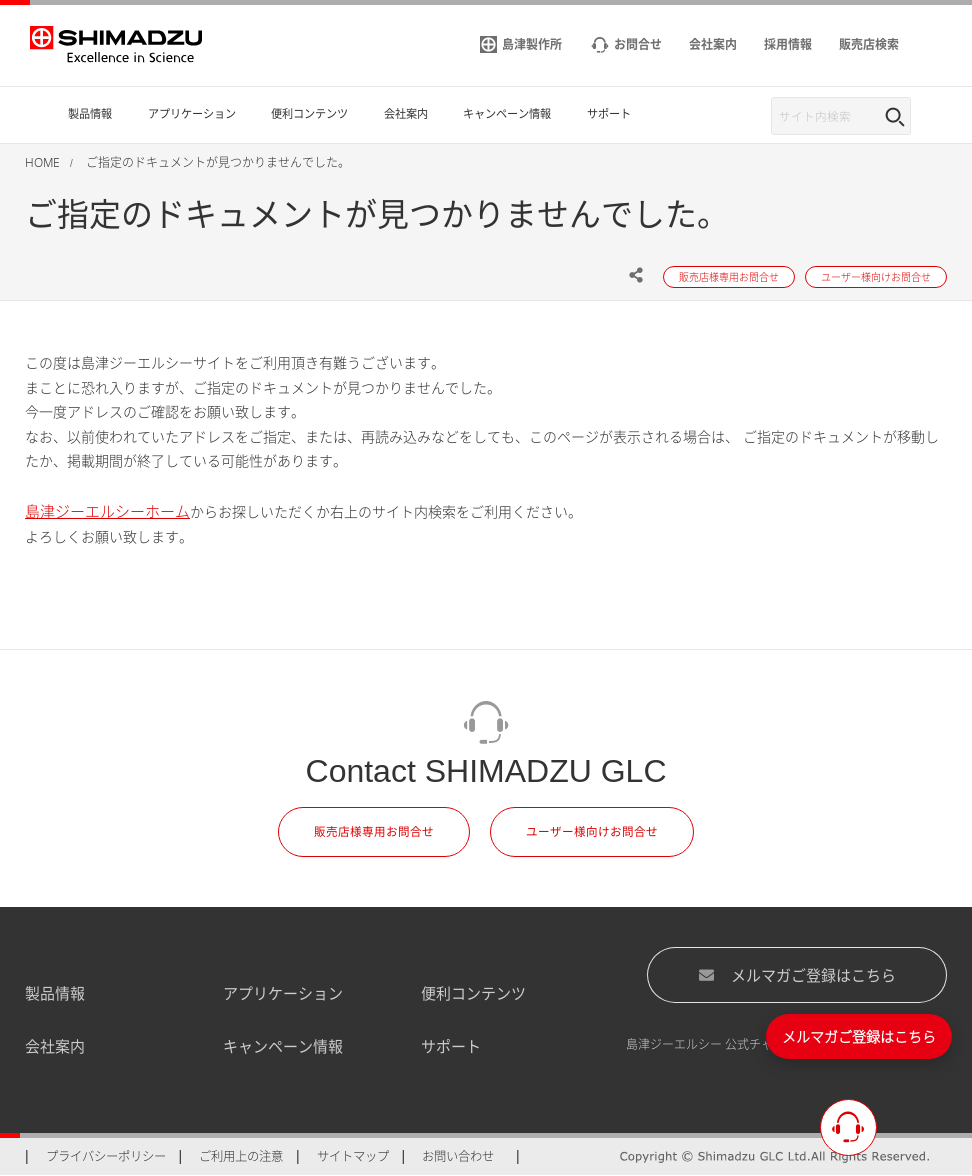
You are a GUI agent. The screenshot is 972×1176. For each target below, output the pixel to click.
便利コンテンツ (473, 993)
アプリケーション (283, 993)
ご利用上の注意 (241, 1156)
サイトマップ (353, 1156)
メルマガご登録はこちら (797, 974)
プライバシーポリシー (106, 1156)
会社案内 (55, 1046)
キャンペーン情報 (283, 1046)
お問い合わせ (458, 1156)
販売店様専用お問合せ (374, 831)
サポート (451, 1046)
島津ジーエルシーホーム (107, 511)
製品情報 (55, 993)
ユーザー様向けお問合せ (592, 831)
